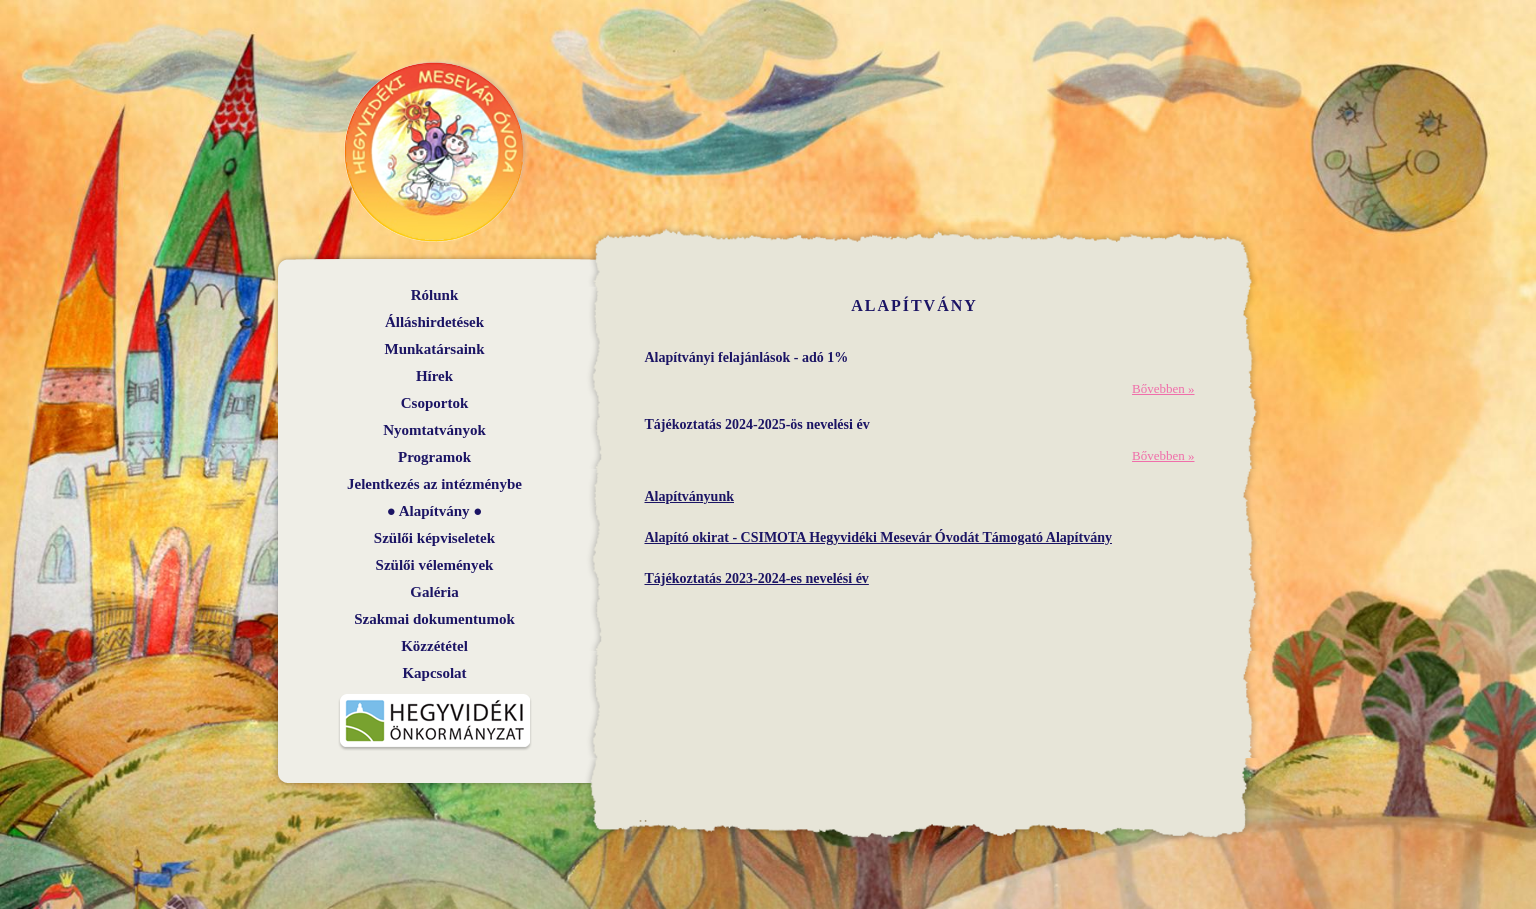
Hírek (434, 376)
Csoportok (435, 403)
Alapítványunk (689, 496)
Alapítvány (434, 511)
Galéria (434, 592)
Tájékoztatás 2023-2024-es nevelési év (757, 578)
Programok (434, 457)
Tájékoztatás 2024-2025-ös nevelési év (757, 424)
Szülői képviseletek (434, 538)
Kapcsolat (434, 673)
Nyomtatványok (434, 430)
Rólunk (435, 295)
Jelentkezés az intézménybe (434, 484)
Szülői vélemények (435, 565)
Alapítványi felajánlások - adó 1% (747, 357)
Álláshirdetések (434, 322)
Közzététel (434, 646)
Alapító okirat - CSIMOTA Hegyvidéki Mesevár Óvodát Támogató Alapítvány (878, 537)
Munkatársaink (434, 349)
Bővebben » (1163, 388)
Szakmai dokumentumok (434, 619)
